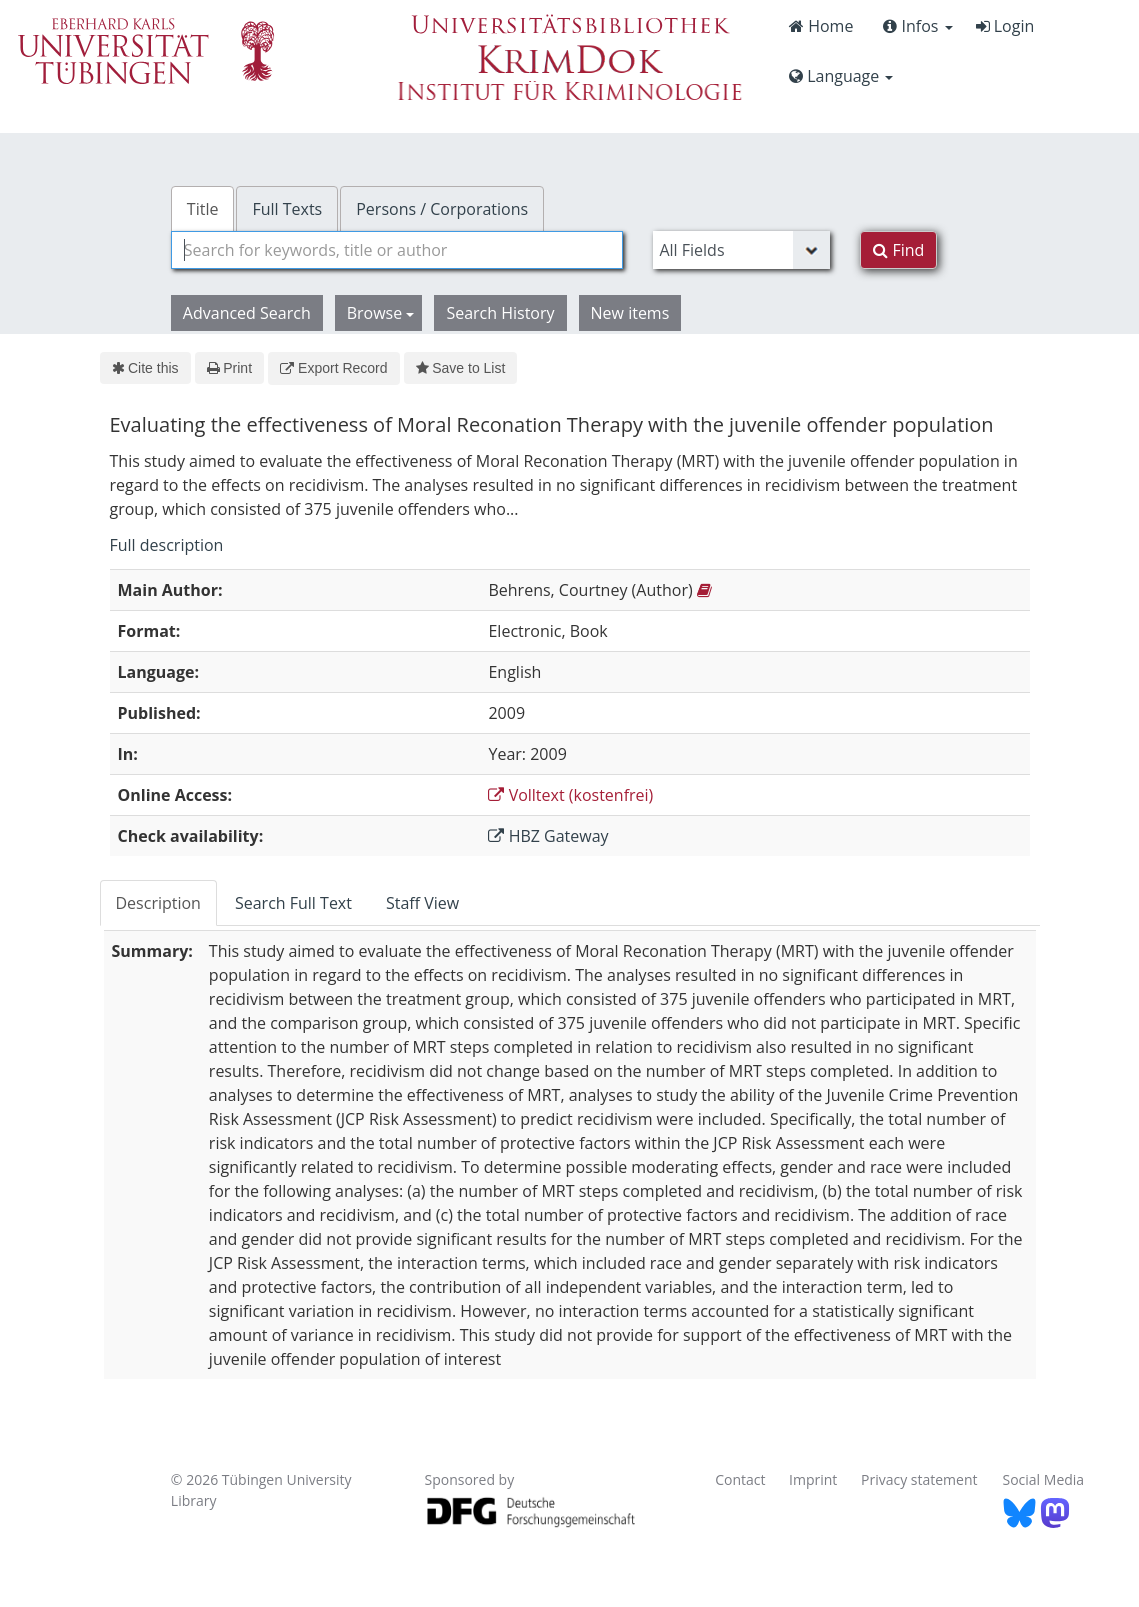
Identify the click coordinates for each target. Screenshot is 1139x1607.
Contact (740, 1479)
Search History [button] (500, 313)
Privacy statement (919, 1479)
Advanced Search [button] (247, 313)
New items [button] (630, 313)
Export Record (333, 368)
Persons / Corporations (442, 209)
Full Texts (287, 209)
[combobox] (397, 250)
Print (229, 368)
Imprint (813, 1479)
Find (898, 250)
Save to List (461, 368)
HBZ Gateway (548, 836)
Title (203, 209)
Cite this (145, 368)
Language (841, 76)
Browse (381, 313)
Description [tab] (158, 903)
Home (821, 26)
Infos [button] (917, 26)
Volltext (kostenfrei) (570, 795)
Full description (167, 545)
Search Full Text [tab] (293, 903)
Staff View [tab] (422, 903)
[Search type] (741, 250)
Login (1005, 26)
